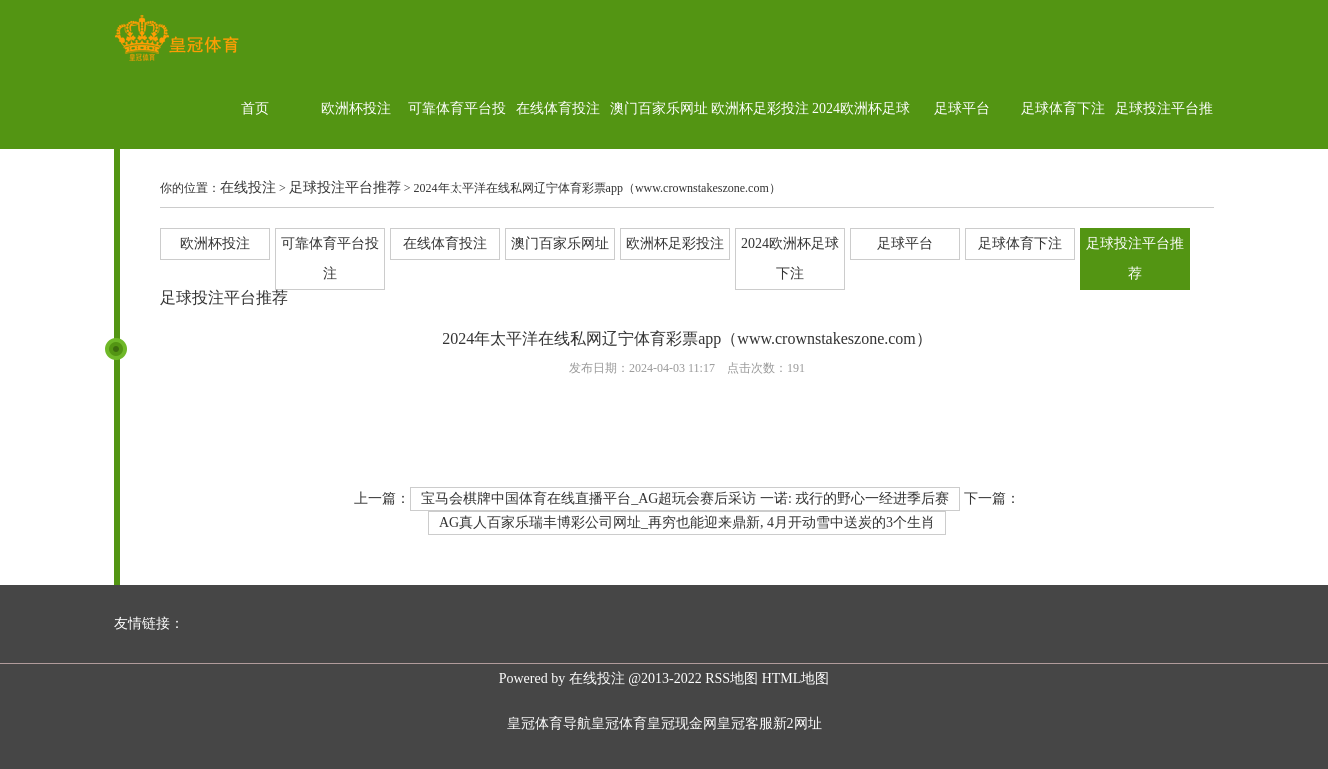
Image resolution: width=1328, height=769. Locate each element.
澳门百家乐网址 (659, 108)
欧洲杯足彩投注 (760, 108)
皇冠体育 (619, 723)
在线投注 (248, 187)
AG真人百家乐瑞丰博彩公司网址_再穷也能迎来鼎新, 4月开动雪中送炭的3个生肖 (687, 522)
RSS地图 (731, 678)
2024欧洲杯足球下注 (861, 148)
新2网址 (797, 723)
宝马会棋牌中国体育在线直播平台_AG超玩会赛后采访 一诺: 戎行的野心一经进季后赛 (685, 498)
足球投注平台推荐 (1164, 148)
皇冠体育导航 (549, 723)
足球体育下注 (1063, 108)
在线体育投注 (558, 108)
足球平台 (962, 108)
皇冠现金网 (682, 723)
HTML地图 (796, 678)
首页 (255, 108)
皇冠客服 (745, 723)
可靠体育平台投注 (457, 148)
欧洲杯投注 (356, 108)
